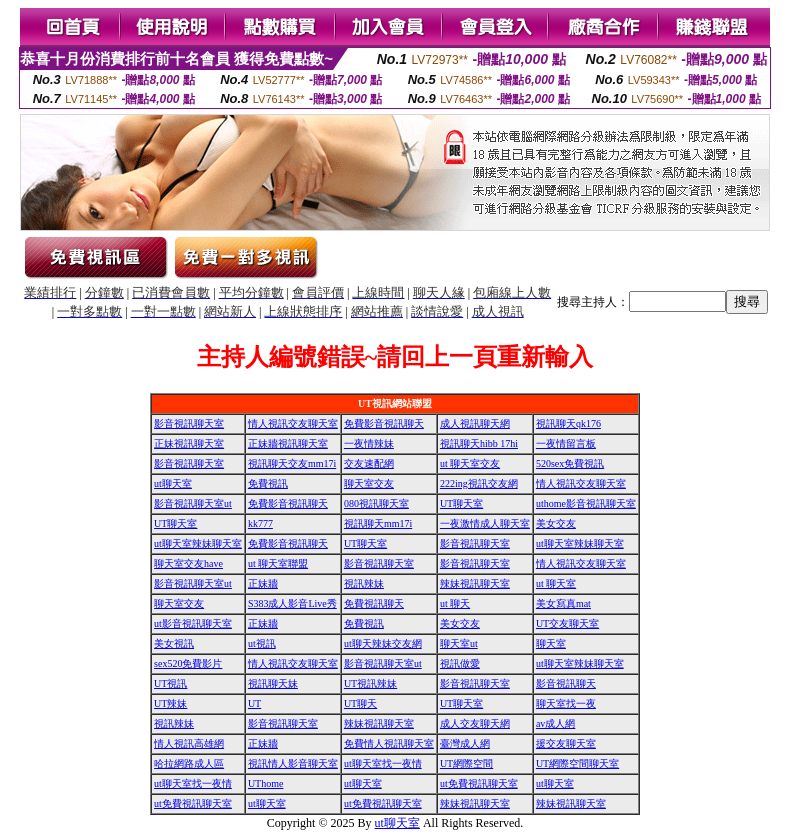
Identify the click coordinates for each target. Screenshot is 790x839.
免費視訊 (268, 483)
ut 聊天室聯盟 (278, 563)
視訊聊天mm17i (378, 523)
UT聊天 (360, 703)
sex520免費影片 (188, 663)
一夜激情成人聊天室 (485, 523)
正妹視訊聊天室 (189, 443)
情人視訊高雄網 (189, 743)
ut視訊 (262, 643)
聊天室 (551, 643)
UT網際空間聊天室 (577, 763)
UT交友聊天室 (567, 623)
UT (254, 703)
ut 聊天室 (556, 583)
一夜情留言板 (566, 443)
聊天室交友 (369, 483)
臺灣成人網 (465, 743)
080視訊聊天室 (376, 503)
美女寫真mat (563, 603)
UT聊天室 (461, 503)
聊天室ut (459, 643)
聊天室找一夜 (566, 703)
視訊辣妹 (364, 583)
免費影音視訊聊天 (384, 423)
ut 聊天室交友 (470, 463)
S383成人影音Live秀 (292, 603)
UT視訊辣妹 (370, 683)
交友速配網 (369, 463)
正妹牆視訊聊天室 (288, 443)
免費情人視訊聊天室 (389, 743)
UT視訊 (170, 683)
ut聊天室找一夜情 (383, 763)
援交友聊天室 (566, 743)
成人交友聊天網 (475, 723)
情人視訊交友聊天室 (293, 423)
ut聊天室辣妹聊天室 (198, 543)
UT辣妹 (170, 703)
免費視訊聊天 (374, 603)
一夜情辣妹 (369, 443)
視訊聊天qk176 (568, 423)
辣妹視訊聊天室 (475, 583)
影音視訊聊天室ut (193, 503)
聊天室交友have (188, 563)
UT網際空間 (466, 763)
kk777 (260, 523)
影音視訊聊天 (566, 683)
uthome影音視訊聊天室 (586, 503)
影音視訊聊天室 (189, 423)
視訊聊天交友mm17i (292, 463)
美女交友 (556, 523)
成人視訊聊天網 (475, 423)
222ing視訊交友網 (479, 483)
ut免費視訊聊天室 (479, 783)
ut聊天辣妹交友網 (383, 643)
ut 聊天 (455, 603)
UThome (266, 783)
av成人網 (555, 723)
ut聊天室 (173, 483)
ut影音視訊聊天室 (193, 623)
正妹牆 (263, 583)
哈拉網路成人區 (189, 763)
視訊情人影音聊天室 (293, 763)
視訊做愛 (460, 663)
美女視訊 (174, 643)
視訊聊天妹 (273, 683)
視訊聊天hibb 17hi (479, 443)
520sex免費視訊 (570, 463)
